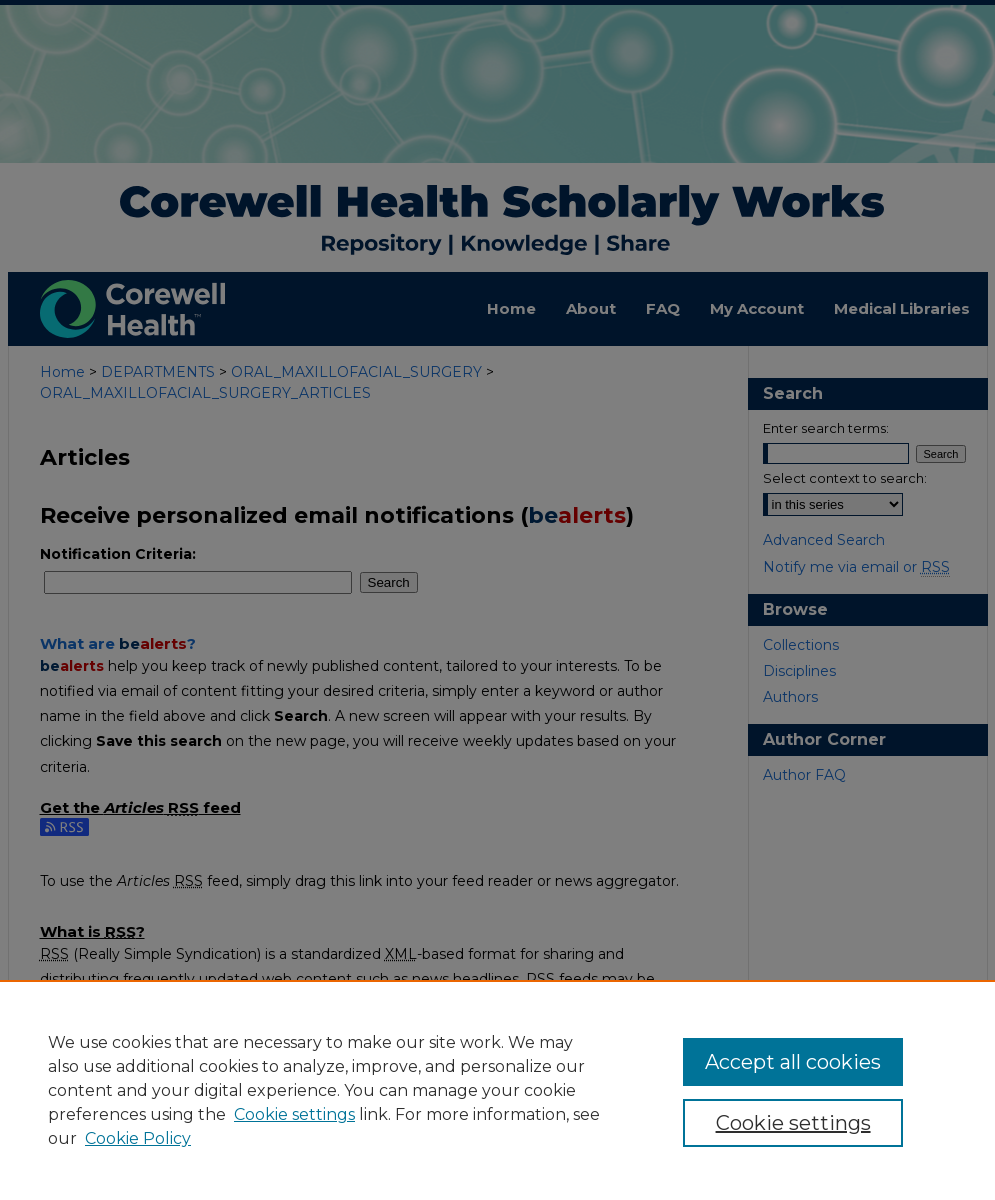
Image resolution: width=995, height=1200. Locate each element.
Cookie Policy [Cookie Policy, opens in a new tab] (138, 1138)
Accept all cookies (793, 1062)
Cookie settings (294, 1114)
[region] (497, 1090)
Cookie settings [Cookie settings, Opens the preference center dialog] (793, 1123)
